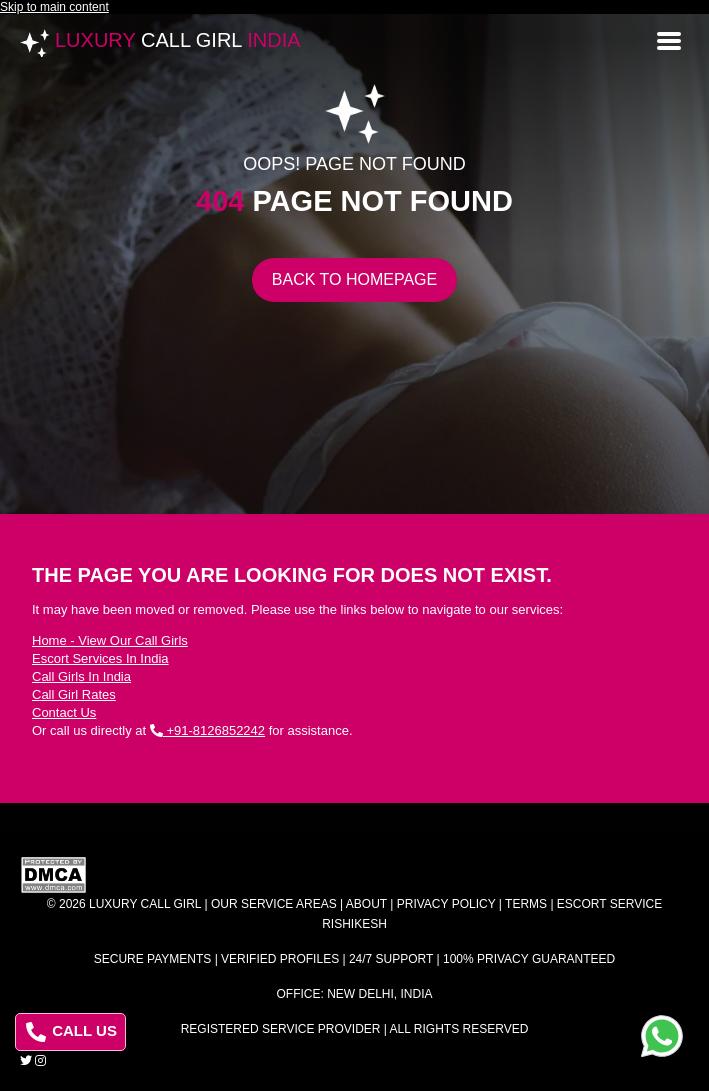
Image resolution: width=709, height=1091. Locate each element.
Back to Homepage (354, 279)
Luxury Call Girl (145, 904)
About (366, 904)
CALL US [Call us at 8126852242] (71, 1032)
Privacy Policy (446, 904)
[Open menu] (669, 39)
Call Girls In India (81, 676)
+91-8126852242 (207, 730)
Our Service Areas (274, 904)
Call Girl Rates (74, 694)
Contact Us (64, 712)
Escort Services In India (100, 658)
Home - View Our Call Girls (110, 640)
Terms (526, 904)
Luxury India (178, 40)
